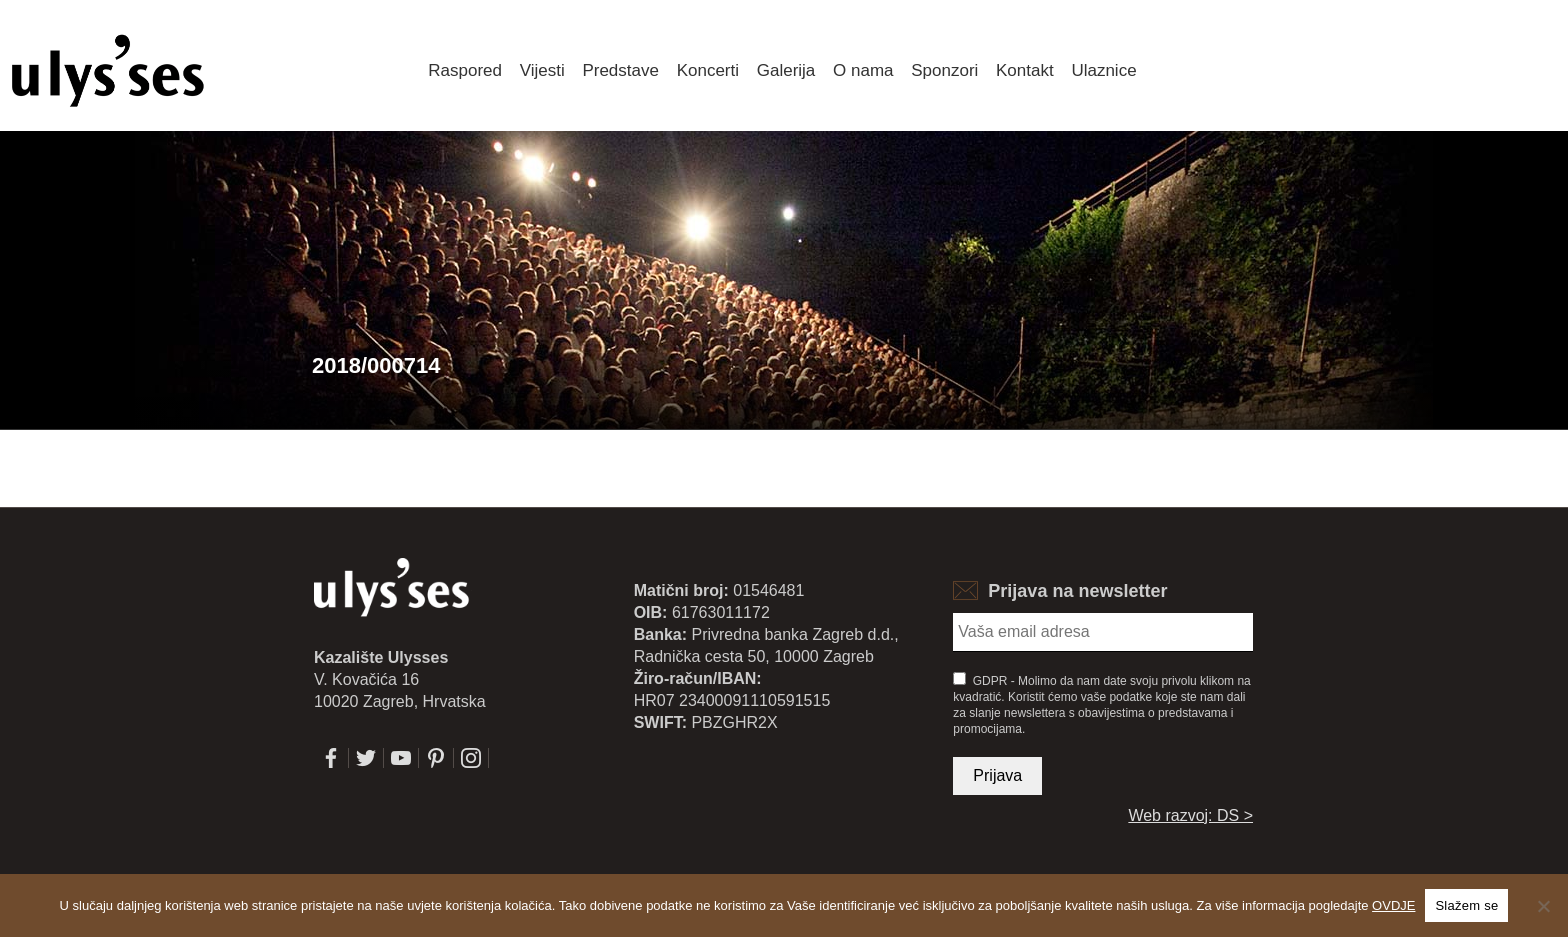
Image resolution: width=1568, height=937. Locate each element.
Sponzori (944, 70)
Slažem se (1466, 905)
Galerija (786, 70)
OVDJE (1393, 905)
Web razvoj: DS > (1190, 815)
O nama (863, 70)
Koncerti (708, 70)
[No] (1543, 906)
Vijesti (542, 70)
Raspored (465, 70)
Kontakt (1025, 70)
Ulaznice (1103, 70)
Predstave (620, 70)
